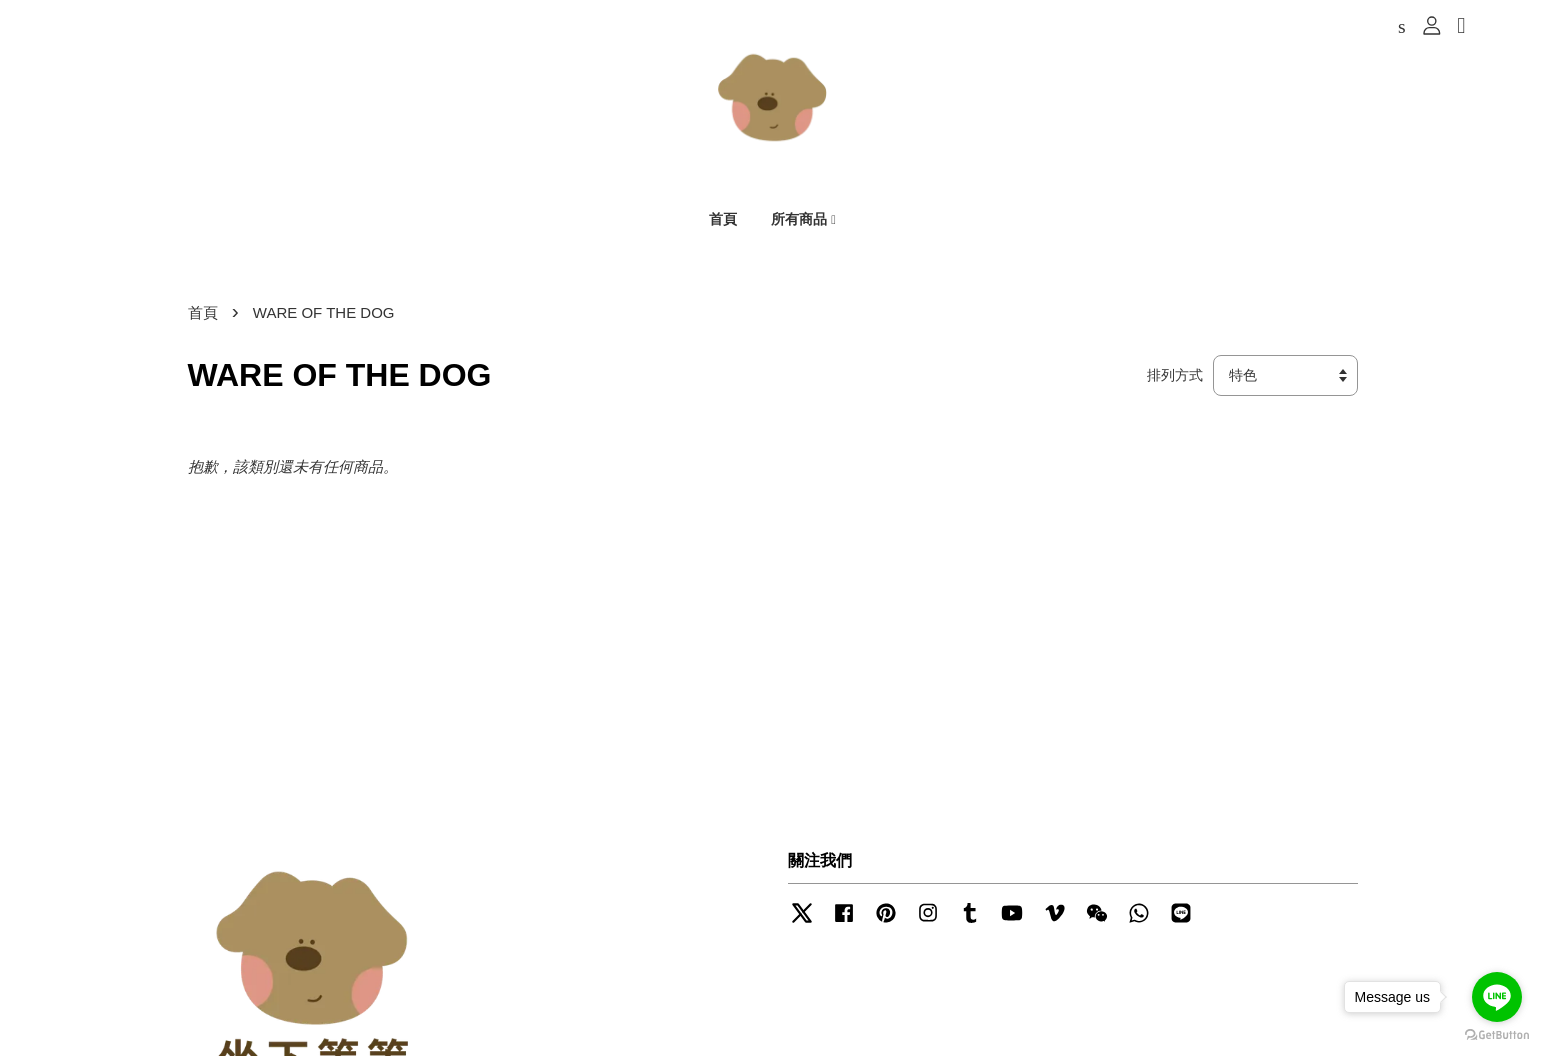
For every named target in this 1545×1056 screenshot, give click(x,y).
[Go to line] (1497, 997)
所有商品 (803, 221)
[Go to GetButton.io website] (1497, 1035)
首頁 (723, 221)
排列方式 (1175, 379)
